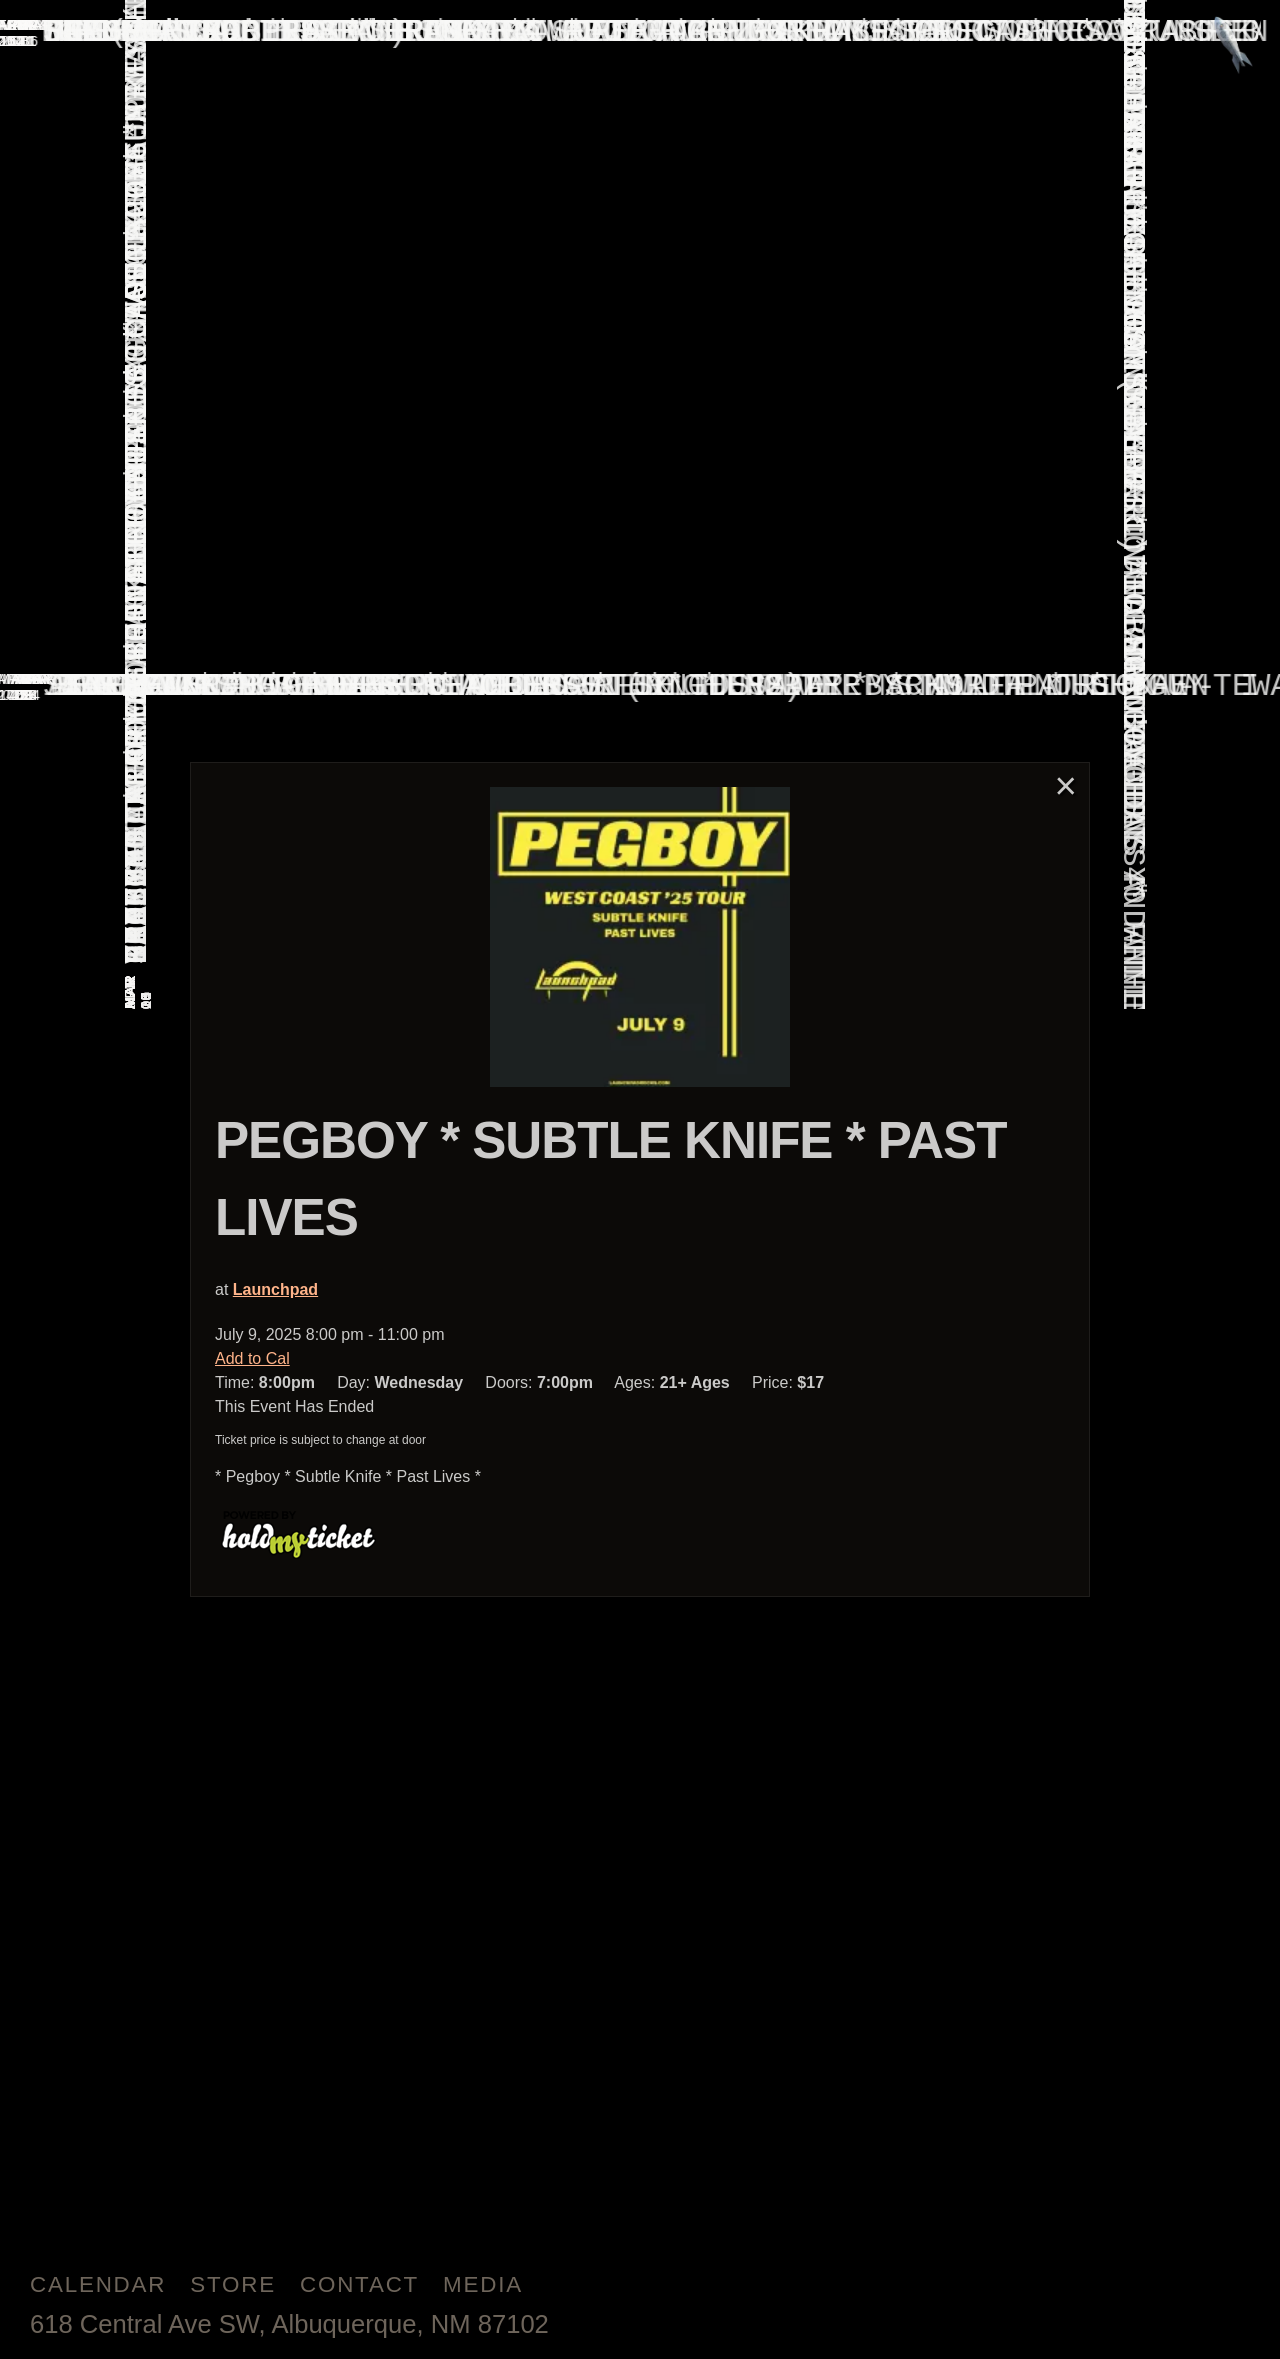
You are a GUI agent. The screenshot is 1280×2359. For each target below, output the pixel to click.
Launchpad (275, 1289)
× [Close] (1066, 785)
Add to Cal (252, 1358)
